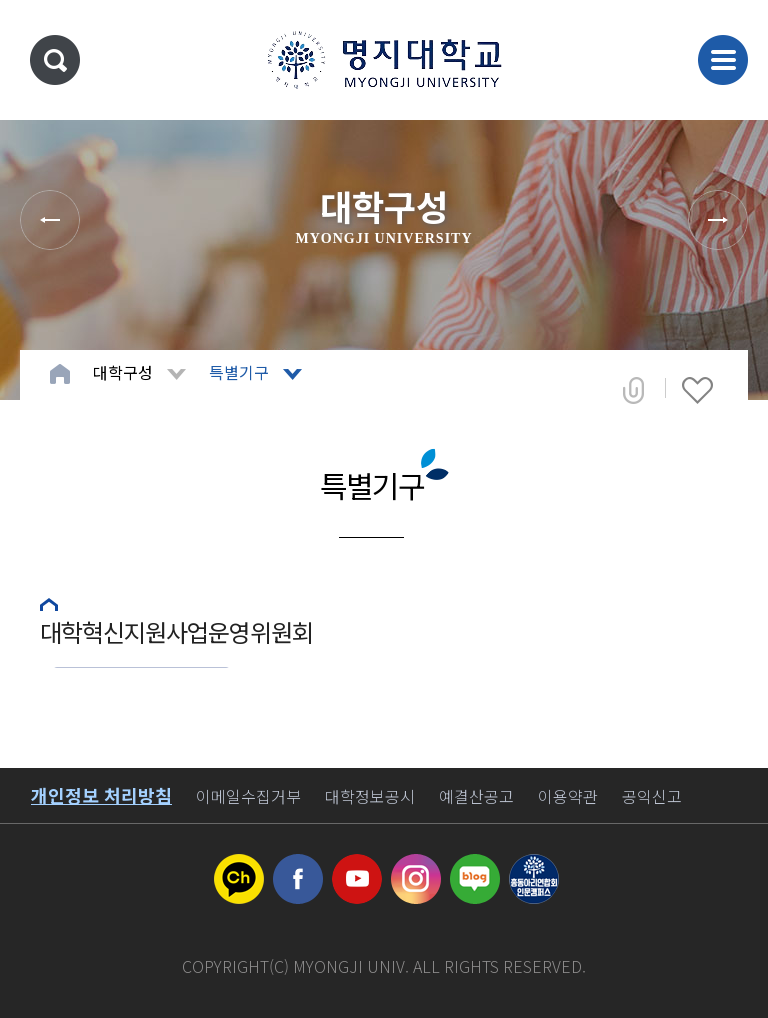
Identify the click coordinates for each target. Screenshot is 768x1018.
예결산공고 (476, 796)
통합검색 (55, 60)
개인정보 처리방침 (101, 795)
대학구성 (123, 372)
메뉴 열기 (723, 60)
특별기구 (239, 372)
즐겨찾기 (697, 390)
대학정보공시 (370, 796)
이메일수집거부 (248, 796)
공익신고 (652, 796)
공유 (633, 390)
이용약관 (568, 796)
